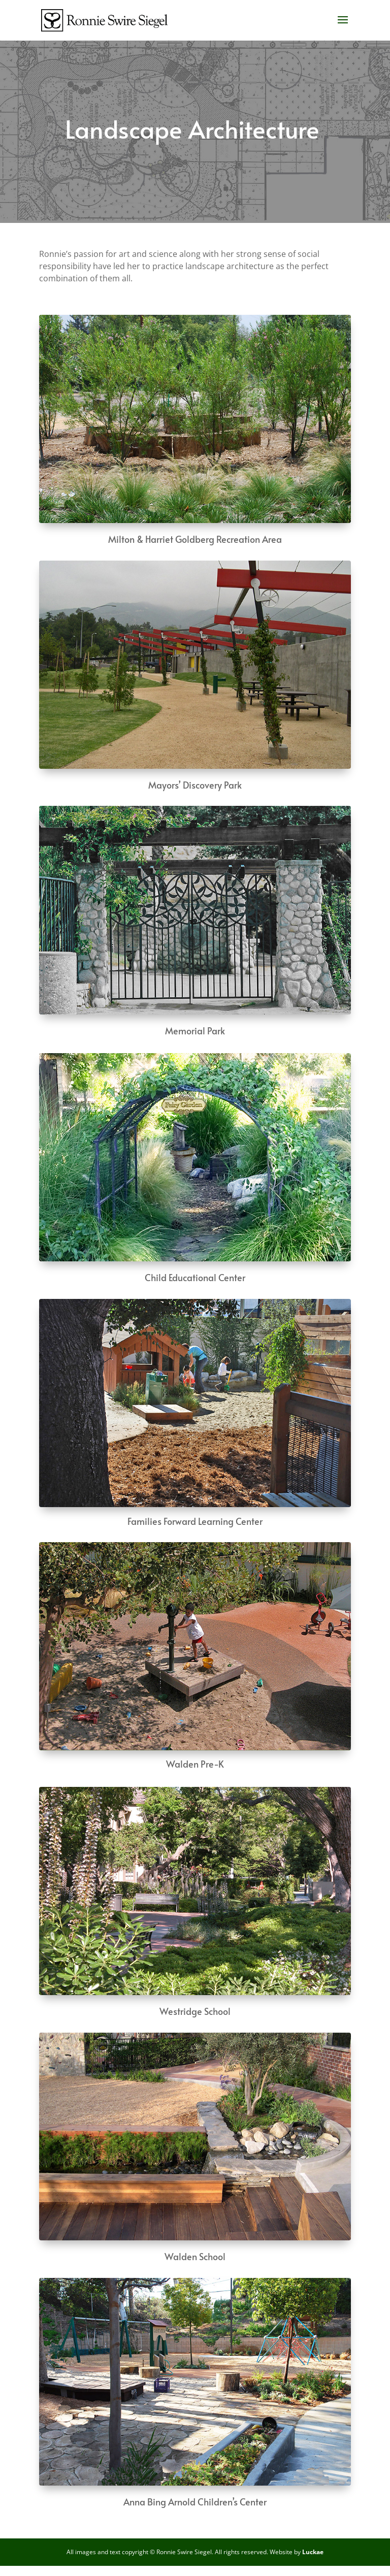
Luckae (312, 2552)
